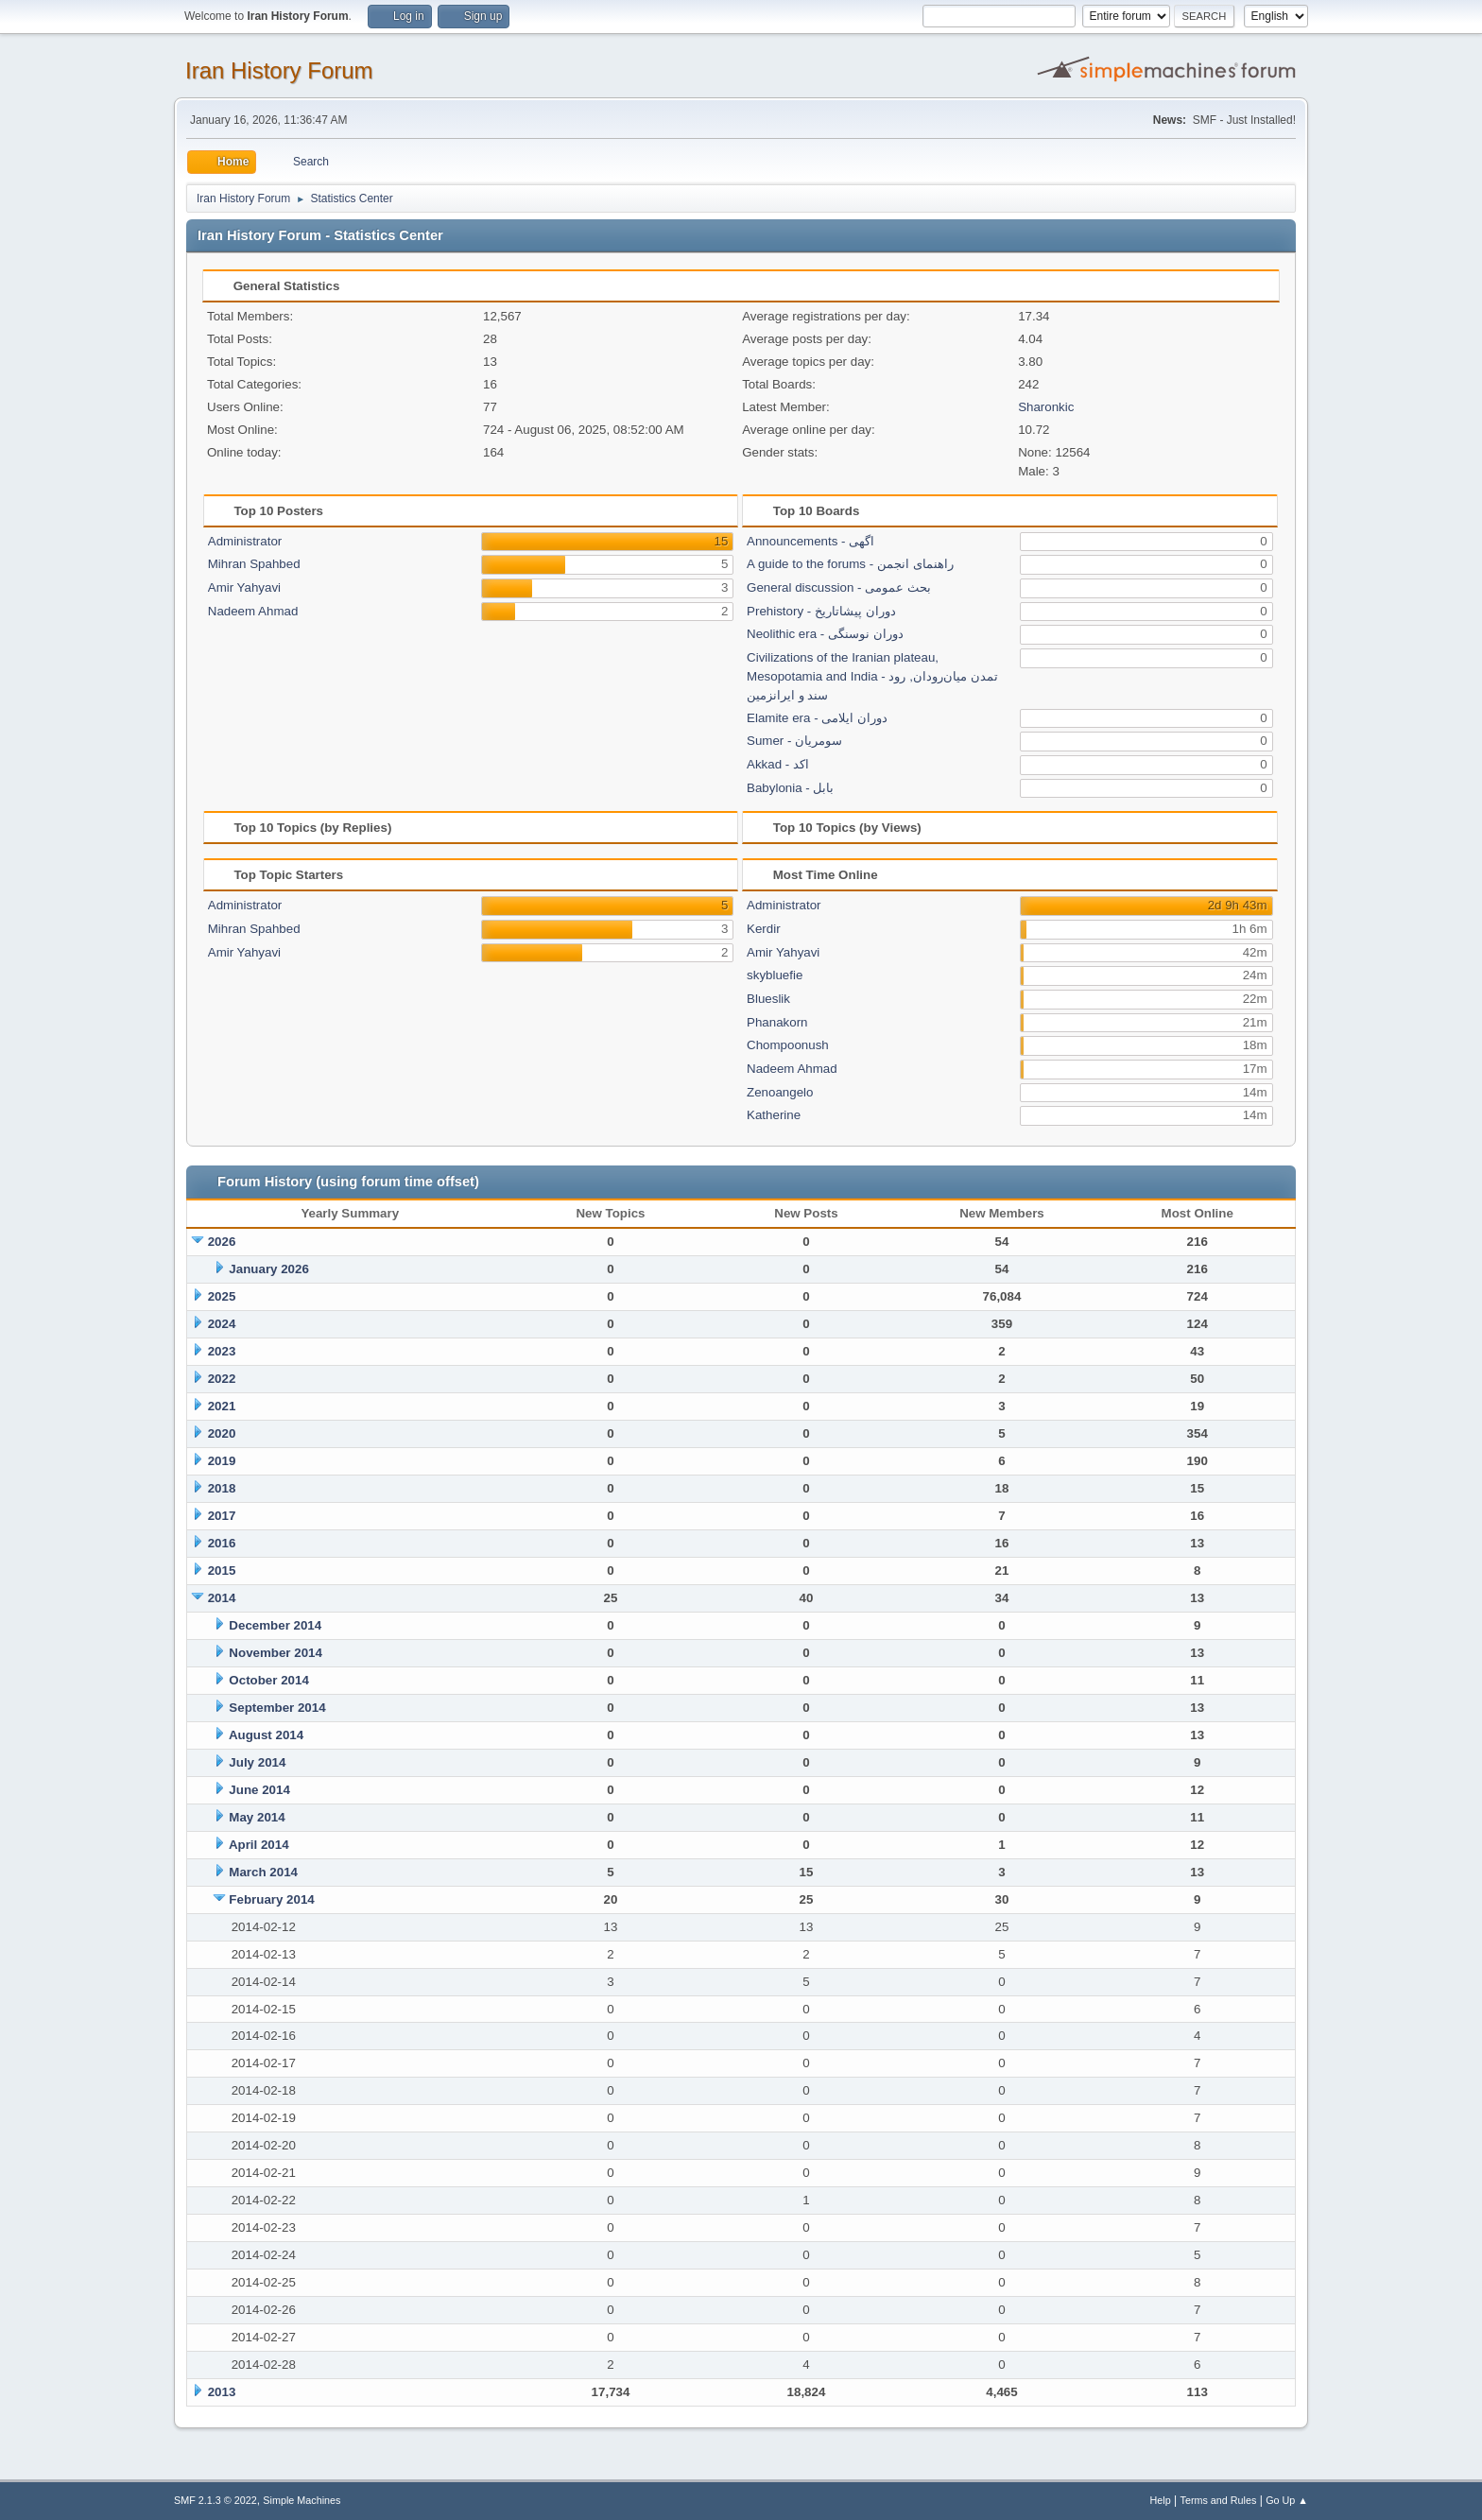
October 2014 (268, 1680)
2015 (222, 1570)
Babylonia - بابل (790, 788)
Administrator (245, 541)
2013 (222, 2392)
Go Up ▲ (1287, 2500)
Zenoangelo (780, 1092)
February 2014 (271, 1899)
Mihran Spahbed (254, 564)
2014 (222, 1598)
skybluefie (774, 975)
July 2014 (257, 1762)
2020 (222, 1433)
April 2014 (259, 1845)
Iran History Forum (279, 70)
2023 (222, 1351)
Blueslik (768, 999)
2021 (222, 1406)
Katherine (774, 1115)
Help (1160, 2500)
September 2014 (277, 1707)
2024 (222, 1324)
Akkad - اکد (778, 764)
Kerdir (764, 929)
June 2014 (259, 1790)
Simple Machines (301, 2500)
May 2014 (256, 1817)
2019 (222, 1461)
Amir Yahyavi (244, 587)
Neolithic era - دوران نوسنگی (825, 634)
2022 (222, 1379)
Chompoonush (788, 1045)
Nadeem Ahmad (253, 611)
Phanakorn (777, 1022)
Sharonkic (1046, 407)
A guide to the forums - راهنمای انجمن (850, 564)
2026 (222, 1241)
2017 (222, 1516)
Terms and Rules (1218, 2500)
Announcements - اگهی (810, 541)
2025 (222, 1296)
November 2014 (275, 1653)
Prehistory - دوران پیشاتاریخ (821, 611)
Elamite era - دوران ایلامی (817, 718)
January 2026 (268, 1269)
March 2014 (263, 1872)
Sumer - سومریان (794, 741)
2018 (222, 1488)
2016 (222, 1543)
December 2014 (275, 1625)
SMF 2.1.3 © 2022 (215, 2500)
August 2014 (266, 1735)
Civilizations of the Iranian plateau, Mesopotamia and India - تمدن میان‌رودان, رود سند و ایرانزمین (872, 676)
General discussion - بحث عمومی (839, 587)
